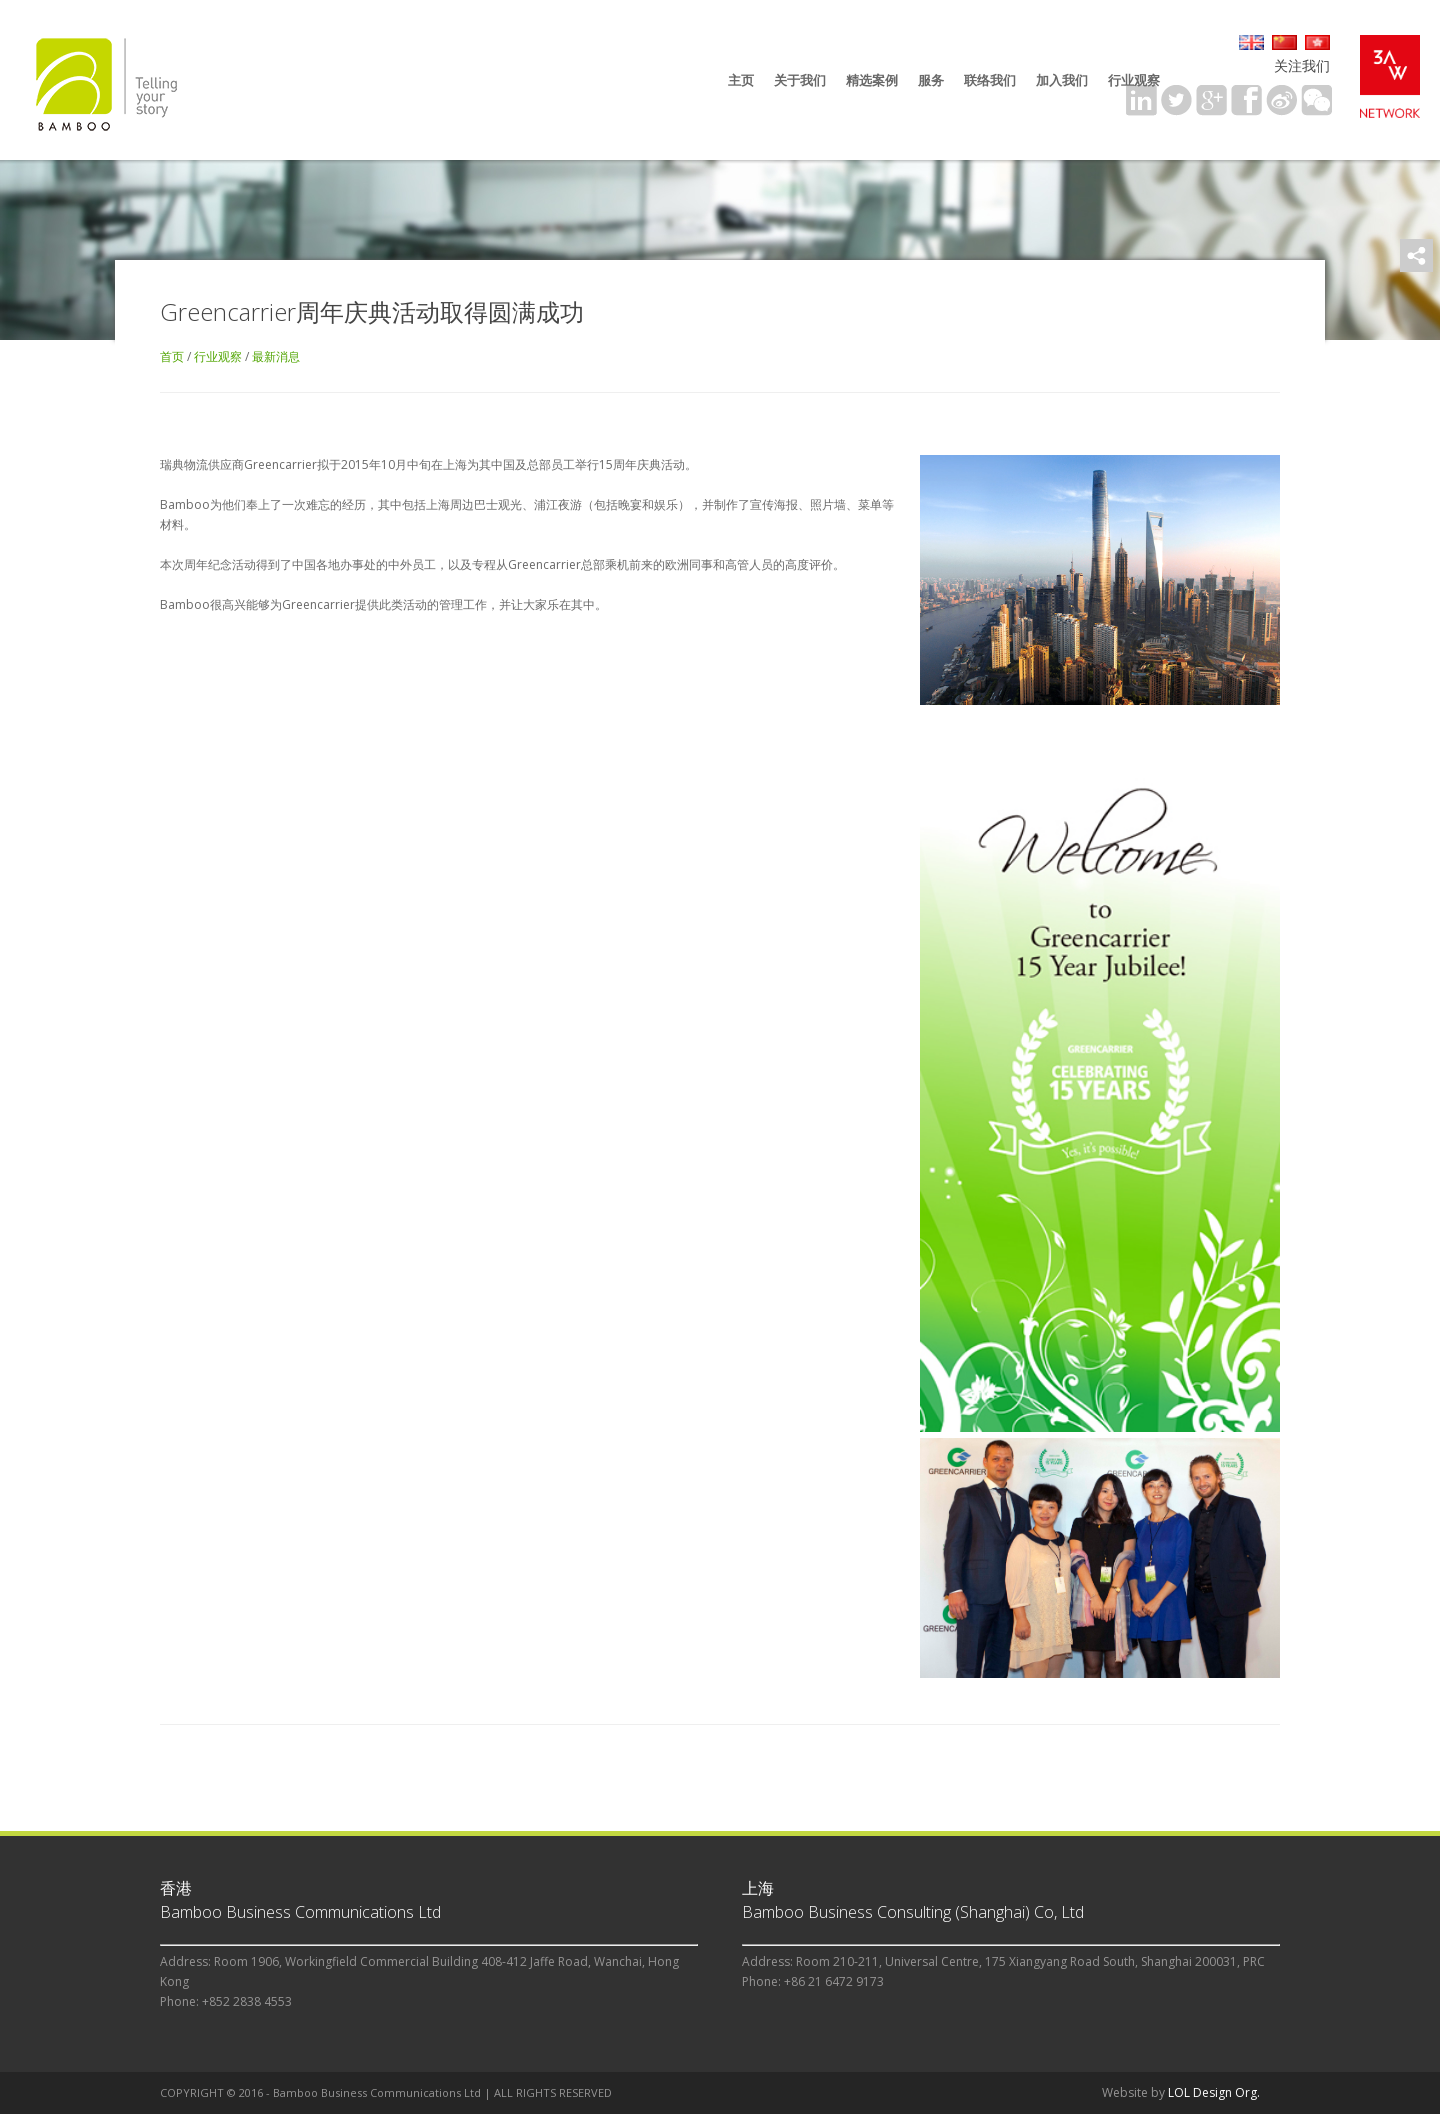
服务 (931, 80)
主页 (741, 80)
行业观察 (1134, 80)
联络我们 (990, 80)
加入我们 (1062, 80)
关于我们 (800, 80)
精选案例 (872, 80)
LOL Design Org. (1214, 2092)
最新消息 (276, 356)
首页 (172, 356)
